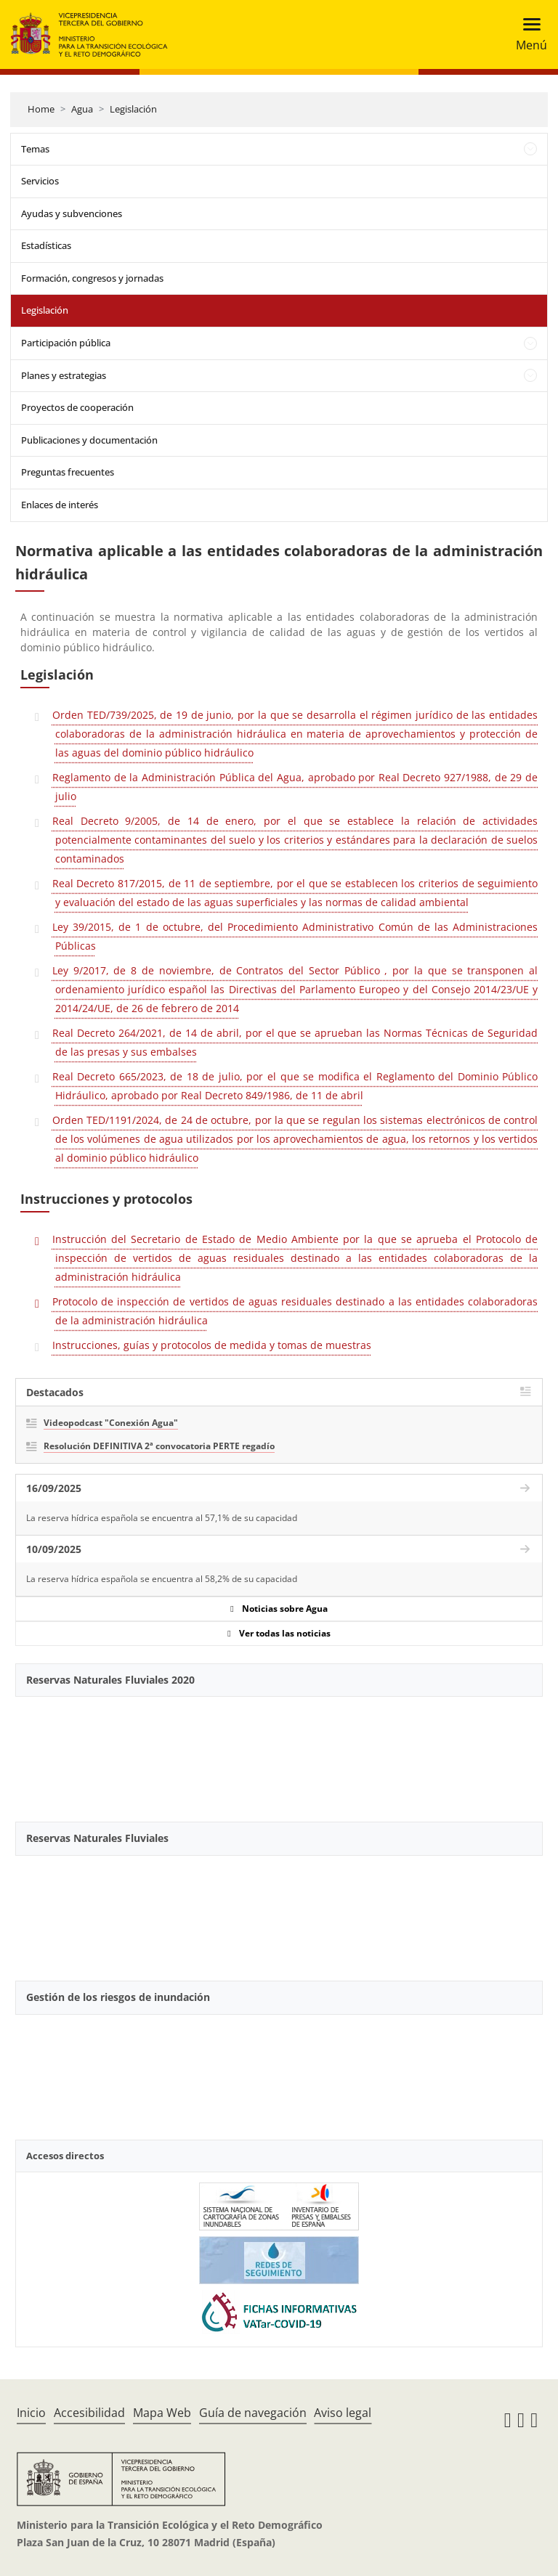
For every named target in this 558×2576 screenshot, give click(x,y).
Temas (35, 148)
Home (41, 108)
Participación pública (65, 342)
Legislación (133, 108)
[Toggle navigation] (527, 34)
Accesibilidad (89, 2413)
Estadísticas (46, 245)
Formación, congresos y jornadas (92, 278)
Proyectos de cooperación (77, 407)
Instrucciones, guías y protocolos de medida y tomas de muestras (211, 1345)
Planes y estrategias (63, 375)
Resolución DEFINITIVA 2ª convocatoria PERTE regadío (159, 1446)
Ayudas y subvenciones (71, 213)
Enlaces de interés (59, 504)
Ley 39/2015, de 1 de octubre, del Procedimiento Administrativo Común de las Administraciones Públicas (295, 936)
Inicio (31, 2413)
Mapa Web (162, 2413)
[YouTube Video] (279, 1751)
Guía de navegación (253, 2413)
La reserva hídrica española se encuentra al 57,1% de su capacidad (161, 1518)
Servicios (40, 180)
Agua (82, 108)
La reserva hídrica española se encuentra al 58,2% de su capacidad (161, 1579)
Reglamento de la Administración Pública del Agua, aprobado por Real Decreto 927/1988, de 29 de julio (295, 786)
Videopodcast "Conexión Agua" (111, 1423)
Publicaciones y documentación (89, 440)
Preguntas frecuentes (67, 471)
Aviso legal (342, 2413)
